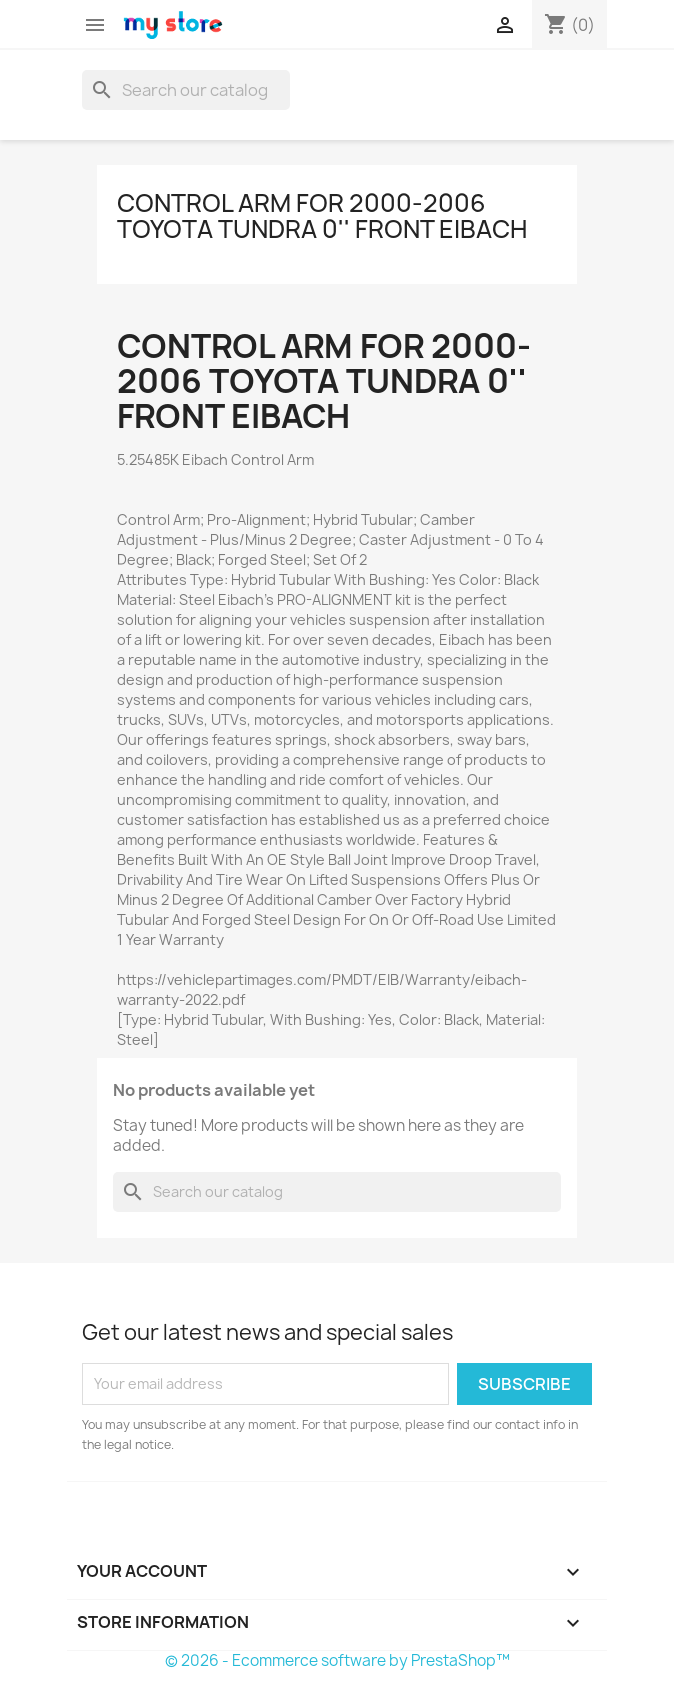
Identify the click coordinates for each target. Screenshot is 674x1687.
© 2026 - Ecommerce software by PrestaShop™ (337, 1660)
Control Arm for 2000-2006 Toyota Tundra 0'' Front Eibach (322, 216)
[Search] (186, 90)
